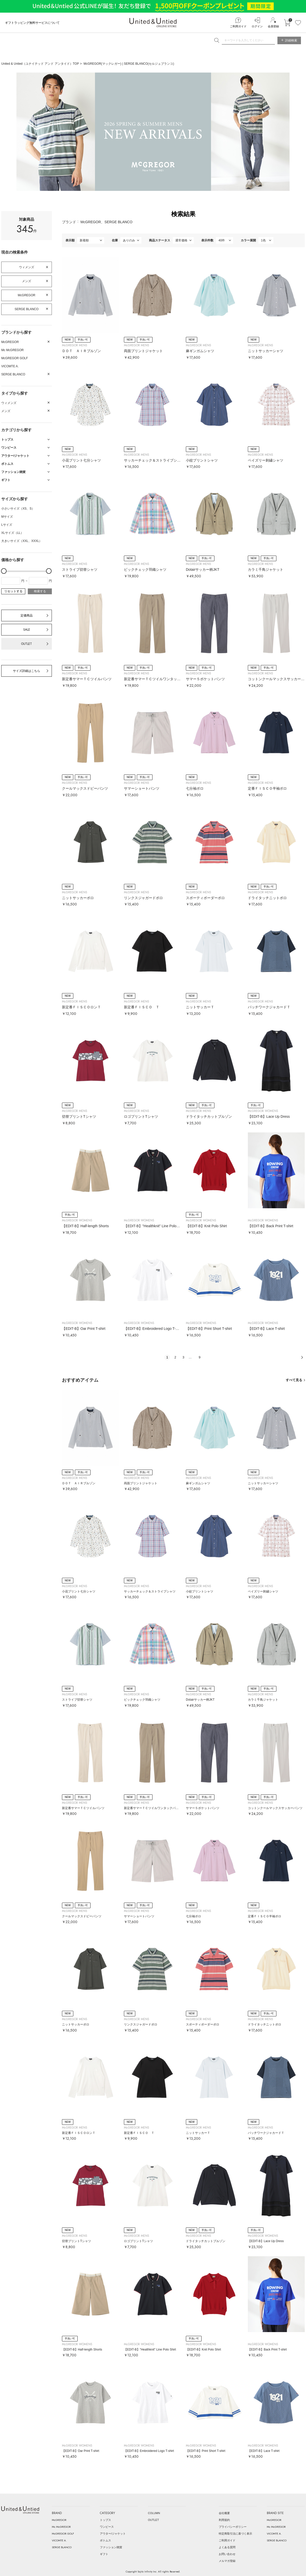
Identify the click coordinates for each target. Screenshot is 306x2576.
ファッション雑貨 (111, 2547)
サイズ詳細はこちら (26, 671)
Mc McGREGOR (12, 350)
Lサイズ (6, 525)
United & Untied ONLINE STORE (153, 22)
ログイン (257, 26)
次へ (302, 1357)
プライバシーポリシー (233, 2526)
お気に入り (298, 22)
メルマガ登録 (227, 2560)
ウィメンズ (26, 267)
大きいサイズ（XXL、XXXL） (21, 541)
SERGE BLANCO (27, 309)
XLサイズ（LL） (12, 533)
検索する (40, 591)
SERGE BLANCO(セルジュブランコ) (149, 63)
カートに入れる (287, 22)
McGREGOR (26, 295)
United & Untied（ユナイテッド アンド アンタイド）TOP (40, 63)
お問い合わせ (227, 2554)
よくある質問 (227, 2547)
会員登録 (273, 26)
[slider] (4, 571)
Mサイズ (7, 516)
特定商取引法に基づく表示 (235, 2533)
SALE (26, 629)
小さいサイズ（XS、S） (18, 508)
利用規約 (224, 2519)
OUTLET (26, 644)
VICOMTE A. (10, 366)
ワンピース (107, 2526)
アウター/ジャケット (113, 2533)
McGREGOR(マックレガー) (103, 63)
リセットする (13, 591)
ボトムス (105, 2540)
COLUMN (154, 2513)
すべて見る (294, 1380)
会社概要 (224, 2513)
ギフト (104, 2554)
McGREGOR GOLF (14, 358)
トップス (105, 2519)
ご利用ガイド (238, 26)
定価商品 (26, 615)
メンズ (26, 281)
